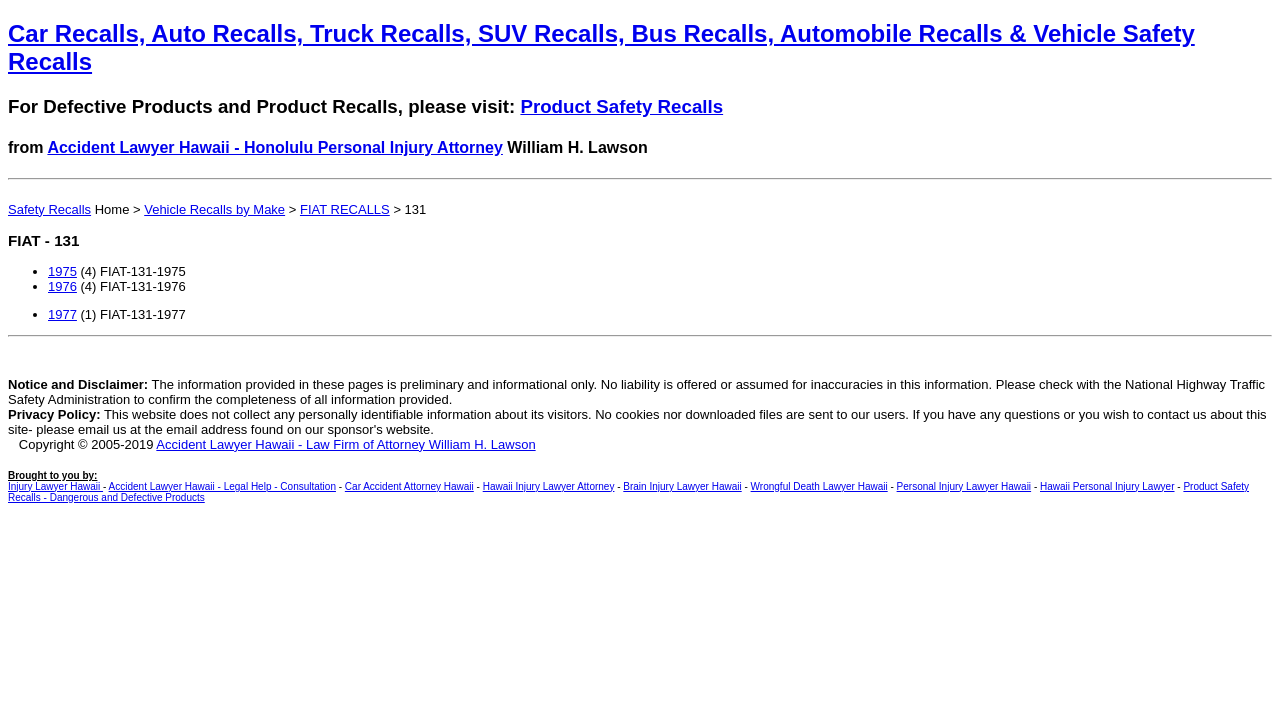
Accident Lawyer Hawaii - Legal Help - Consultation (222, 486)
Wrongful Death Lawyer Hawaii (819, 486)
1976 (62, 286)
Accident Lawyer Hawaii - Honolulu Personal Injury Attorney (275, 147)
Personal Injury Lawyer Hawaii (964, 486)
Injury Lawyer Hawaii (55, 486)
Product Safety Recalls (621, 106)
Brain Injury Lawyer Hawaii (682, 486)
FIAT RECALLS (345, 209)
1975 (62, 271)
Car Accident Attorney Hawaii (409, 486)
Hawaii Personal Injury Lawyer (1107, 486)
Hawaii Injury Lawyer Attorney (549, 486)
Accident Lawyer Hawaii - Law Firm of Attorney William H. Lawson (345, 444)
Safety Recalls (49, 209)
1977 (62, 314)
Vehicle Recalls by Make (214, 209)
